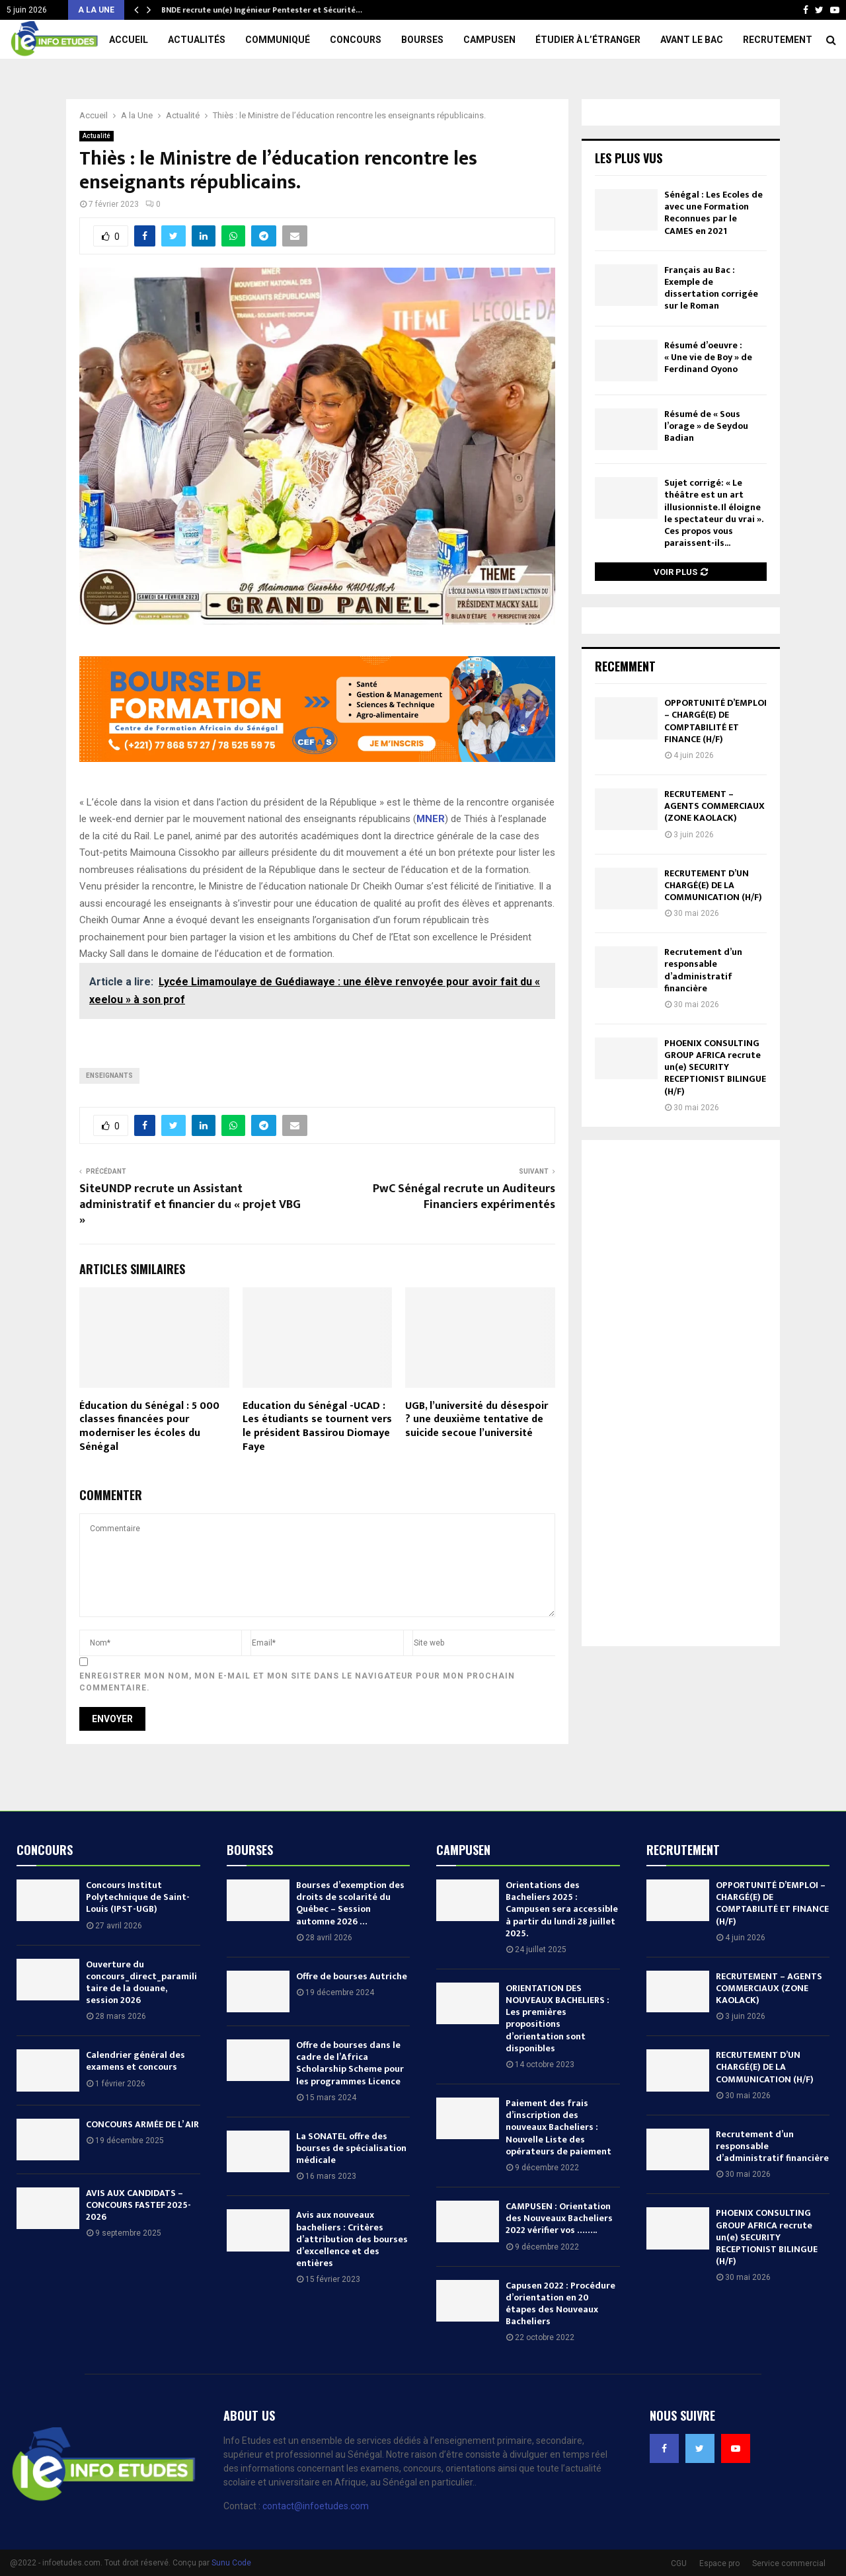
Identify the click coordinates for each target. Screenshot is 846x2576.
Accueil (128, 39)
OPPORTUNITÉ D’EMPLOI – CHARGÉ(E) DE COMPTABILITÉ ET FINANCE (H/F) (715, 721)
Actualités (196, 39)
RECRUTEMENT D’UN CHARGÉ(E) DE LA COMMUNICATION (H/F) (713, 885)
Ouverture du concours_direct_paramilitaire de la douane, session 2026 (141, 1982)
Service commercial (789, 2563)
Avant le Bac (691, 39)
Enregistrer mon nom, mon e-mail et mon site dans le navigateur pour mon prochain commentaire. (297, 1681)
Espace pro (719, 2563)
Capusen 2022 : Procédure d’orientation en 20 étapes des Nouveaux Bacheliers (560, 2304)
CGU (679, 2563)
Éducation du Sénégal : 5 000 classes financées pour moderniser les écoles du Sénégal (149, 1426)
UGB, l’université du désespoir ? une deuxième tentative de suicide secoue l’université (476, 1420)
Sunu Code (231, 2562)
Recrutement (777, 39)
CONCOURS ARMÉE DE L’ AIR (142, 2124)
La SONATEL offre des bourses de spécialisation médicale (351, 2148)
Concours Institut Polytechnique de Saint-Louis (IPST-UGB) (138, 1896)
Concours (355, 39)
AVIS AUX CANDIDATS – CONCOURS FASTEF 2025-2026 (138, 2204)
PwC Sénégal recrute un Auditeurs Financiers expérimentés (464, 1197)
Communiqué (277, 39)
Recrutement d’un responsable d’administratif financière (703, 970)
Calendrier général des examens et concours (135, 2060)
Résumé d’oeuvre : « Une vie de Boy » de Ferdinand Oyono (708, 357)
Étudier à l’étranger (587, 39)
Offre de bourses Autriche (351, 1976)
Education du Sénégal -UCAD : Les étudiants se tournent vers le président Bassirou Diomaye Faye (317, 1426)
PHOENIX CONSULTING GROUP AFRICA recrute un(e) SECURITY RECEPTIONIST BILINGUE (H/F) (715, 1067)
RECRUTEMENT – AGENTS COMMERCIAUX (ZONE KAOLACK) (714, 805)
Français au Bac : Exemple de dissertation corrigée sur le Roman (711, 288)
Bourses (422, 39)
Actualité (96, 135)
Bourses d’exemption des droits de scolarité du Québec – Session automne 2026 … (350, 1903)
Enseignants (109, 1075)
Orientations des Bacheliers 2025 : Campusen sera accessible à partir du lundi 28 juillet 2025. (562, 1909)
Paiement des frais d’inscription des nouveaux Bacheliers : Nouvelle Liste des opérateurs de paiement (558, 2127)
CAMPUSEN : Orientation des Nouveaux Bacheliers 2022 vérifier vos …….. (559, 2218)
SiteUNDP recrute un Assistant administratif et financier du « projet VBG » (190, 1205)
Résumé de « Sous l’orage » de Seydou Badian (706, 425)
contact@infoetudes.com (315, 2506)
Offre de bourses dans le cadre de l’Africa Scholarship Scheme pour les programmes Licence (350, 2063)
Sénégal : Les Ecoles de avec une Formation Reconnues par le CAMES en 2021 (713, 213)
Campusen (489, 39)
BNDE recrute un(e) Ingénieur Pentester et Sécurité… (261, 10)
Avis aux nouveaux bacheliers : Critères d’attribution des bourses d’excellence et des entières (352, 2239)
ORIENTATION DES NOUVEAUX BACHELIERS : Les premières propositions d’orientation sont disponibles (557, 2018)
